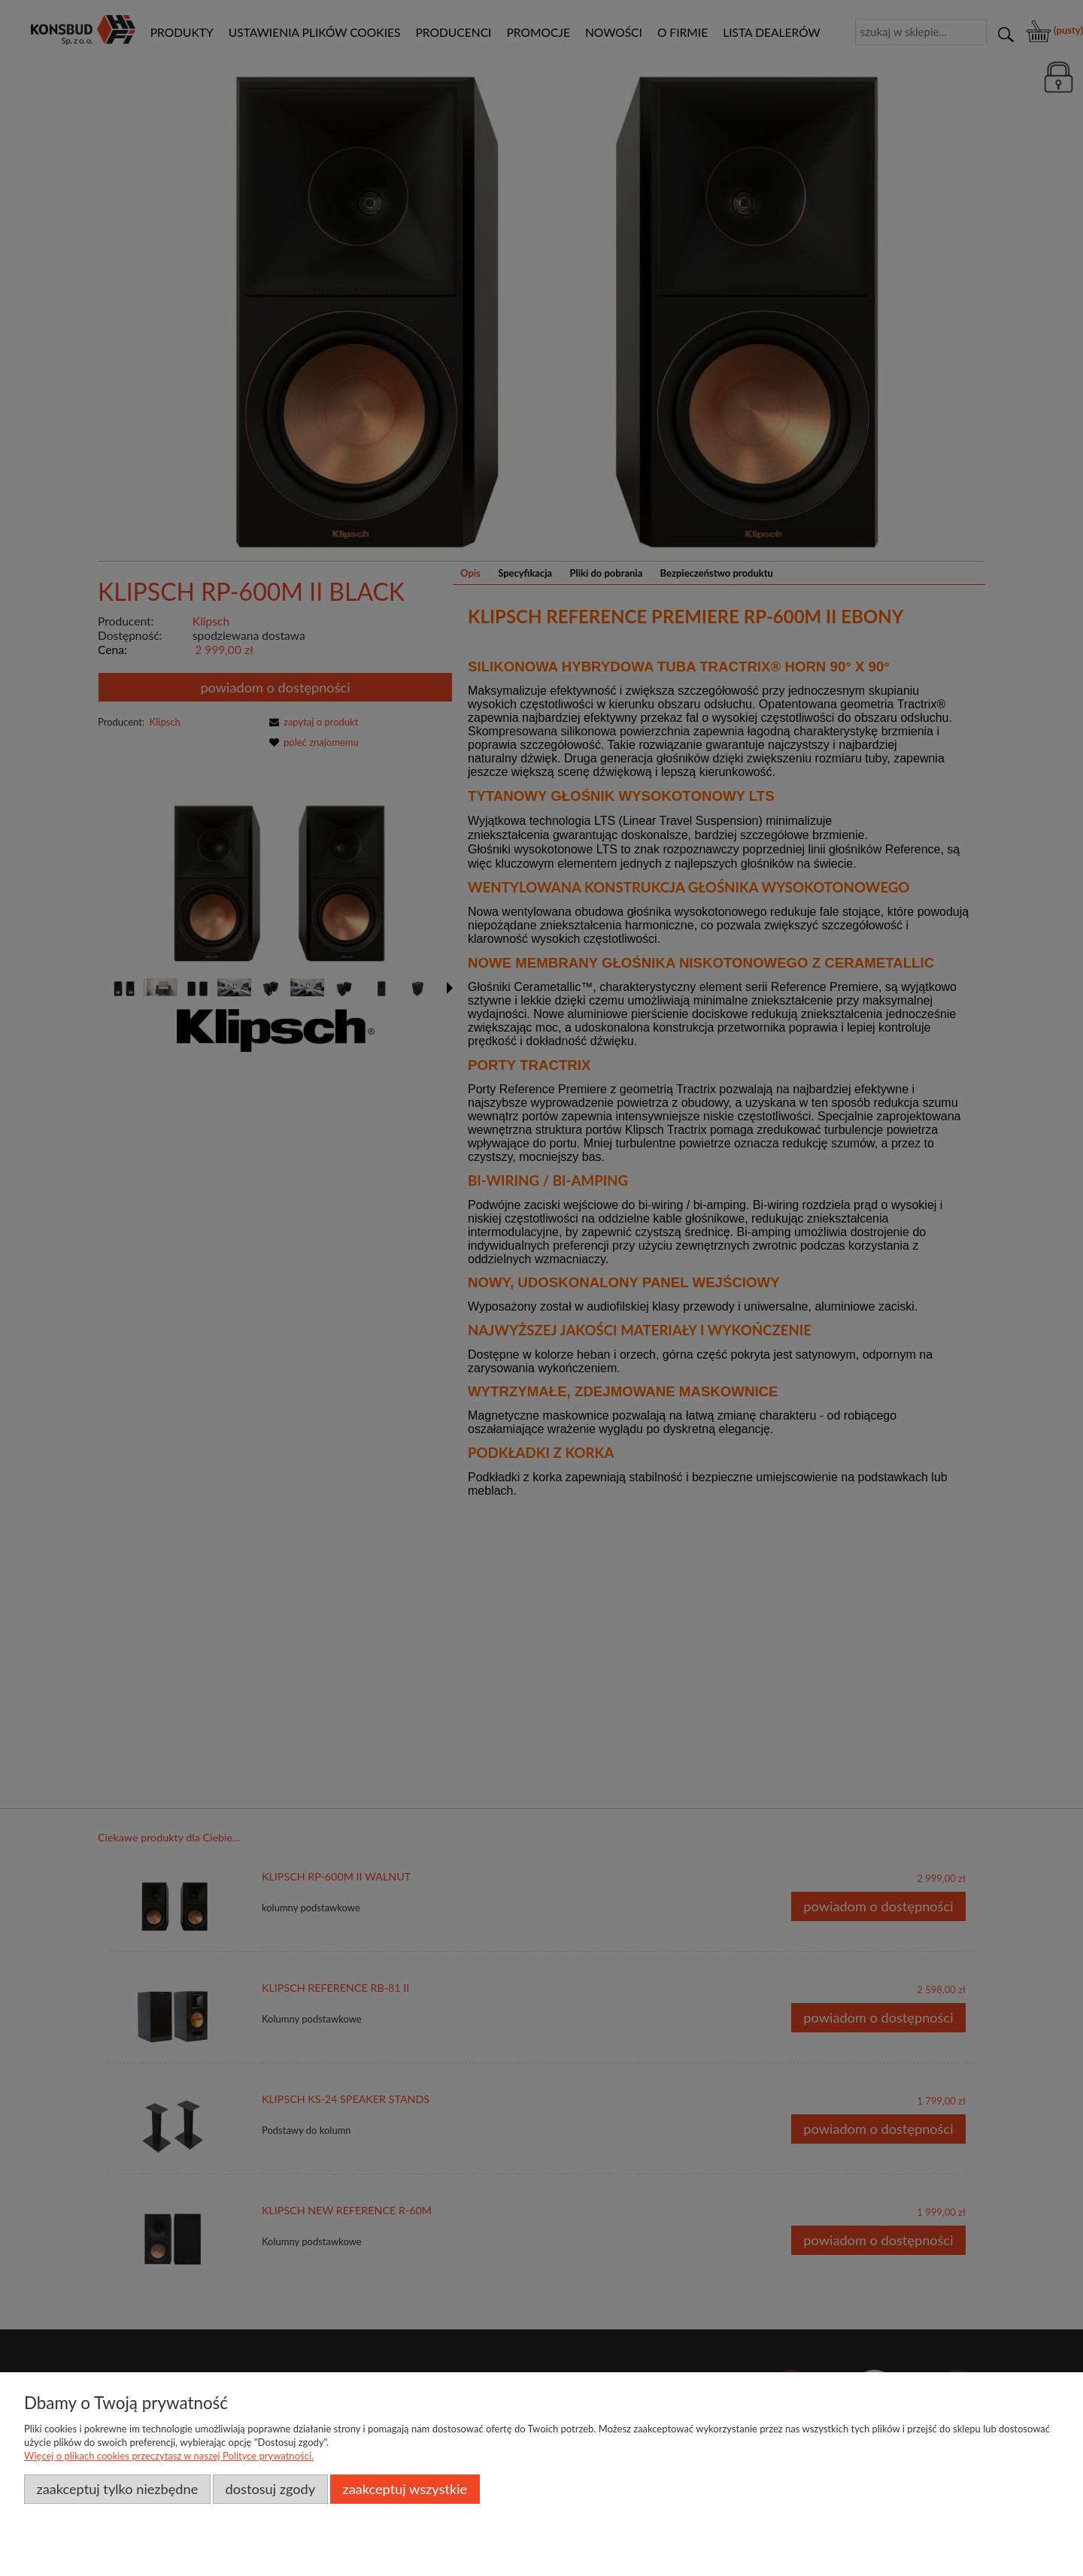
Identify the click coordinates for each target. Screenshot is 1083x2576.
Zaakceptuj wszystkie (404, 2489)
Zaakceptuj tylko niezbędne (117, 2489)
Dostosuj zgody (271, 2489)
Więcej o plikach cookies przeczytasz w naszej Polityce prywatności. (169, 2456)
